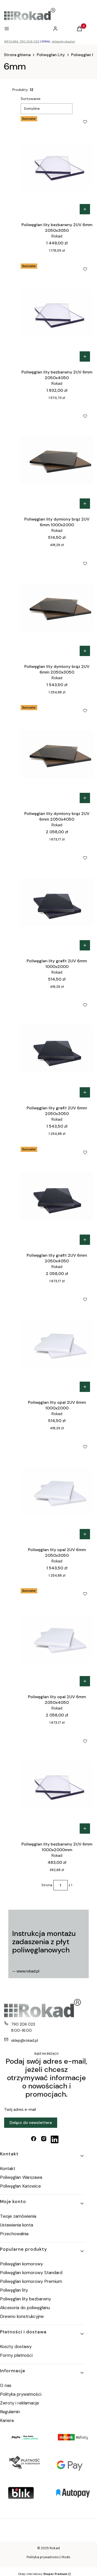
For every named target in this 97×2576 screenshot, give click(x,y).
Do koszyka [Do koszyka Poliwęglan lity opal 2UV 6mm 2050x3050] (85, 1534)
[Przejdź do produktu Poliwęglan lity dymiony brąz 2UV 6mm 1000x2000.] (57, 460)
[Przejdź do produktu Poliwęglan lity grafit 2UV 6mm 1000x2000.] (57, 901)
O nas (5, 2385)
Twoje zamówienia (18, 2216)
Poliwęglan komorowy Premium (31, 2281)
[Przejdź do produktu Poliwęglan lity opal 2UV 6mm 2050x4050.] (57, 1637)
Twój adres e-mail (20, 2109)
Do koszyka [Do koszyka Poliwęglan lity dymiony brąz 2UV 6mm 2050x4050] (85, 798)
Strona (46, 1885)
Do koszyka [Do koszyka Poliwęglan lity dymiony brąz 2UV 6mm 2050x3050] (85, 651)
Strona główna (17, 54)
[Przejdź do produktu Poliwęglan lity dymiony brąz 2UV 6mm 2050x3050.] (57, 607)
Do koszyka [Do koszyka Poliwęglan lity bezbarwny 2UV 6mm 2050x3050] (85, 209)
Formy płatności (16, 2355)
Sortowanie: (31, 98)
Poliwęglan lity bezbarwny (25, 2299)
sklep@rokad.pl (63, 41)
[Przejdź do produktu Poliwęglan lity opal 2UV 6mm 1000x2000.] (57, 1343)
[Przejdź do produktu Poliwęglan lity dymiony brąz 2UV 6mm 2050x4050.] (57, 754)
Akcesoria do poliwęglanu (25, 2307)
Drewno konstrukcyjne (22, 2316)
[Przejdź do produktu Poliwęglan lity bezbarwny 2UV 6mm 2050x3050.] (57, 165)
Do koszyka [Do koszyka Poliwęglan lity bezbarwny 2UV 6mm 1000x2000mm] (85, 1828)
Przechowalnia (14, 2234)
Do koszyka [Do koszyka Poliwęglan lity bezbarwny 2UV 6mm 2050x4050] (85, 356)
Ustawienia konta (16, 2225)
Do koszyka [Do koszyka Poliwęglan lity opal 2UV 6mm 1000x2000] (85, 1387)
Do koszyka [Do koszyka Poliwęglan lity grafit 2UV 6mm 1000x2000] (85, 945)
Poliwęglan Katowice (20, 2186)
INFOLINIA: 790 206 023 (21, 41)
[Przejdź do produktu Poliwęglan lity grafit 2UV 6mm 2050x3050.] (57, 1048)
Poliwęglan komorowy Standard (31, 2272)
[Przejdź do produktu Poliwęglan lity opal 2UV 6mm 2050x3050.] (57, 1490)
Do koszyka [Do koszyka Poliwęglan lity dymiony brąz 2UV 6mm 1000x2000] (85, 503)
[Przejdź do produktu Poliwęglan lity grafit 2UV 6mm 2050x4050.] (57, 1196)
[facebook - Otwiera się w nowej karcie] (34, 2139)
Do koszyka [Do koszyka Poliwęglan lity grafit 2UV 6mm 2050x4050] (85, 1240)
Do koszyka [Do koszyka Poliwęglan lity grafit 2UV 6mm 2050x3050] (85, 1092)
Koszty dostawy (16, 2346)
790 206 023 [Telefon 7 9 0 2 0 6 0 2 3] (23, 2024)
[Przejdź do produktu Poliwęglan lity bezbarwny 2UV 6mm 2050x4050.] (57, 312)
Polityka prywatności (20, 2394)
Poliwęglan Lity (51, 54)
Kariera (7, 2420)
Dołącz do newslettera (31, 2122)
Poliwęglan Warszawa (21, 2177)
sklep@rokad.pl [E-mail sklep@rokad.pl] (24, 2040)
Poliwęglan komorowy (21, 2264)
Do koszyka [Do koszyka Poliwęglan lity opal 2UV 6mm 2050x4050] (85, 1681)
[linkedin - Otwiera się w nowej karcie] (54, 2139)
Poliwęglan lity (14, 2290)
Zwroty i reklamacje (19, 2403)
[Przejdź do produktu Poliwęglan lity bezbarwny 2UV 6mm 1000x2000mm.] (57, 1785)
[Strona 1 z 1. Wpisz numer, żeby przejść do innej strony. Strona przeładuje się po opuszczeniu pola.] (60, 1885)
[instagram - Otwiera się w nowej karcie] (44, 2139)
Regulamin (10, 2412)
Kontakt (7, 2168)
